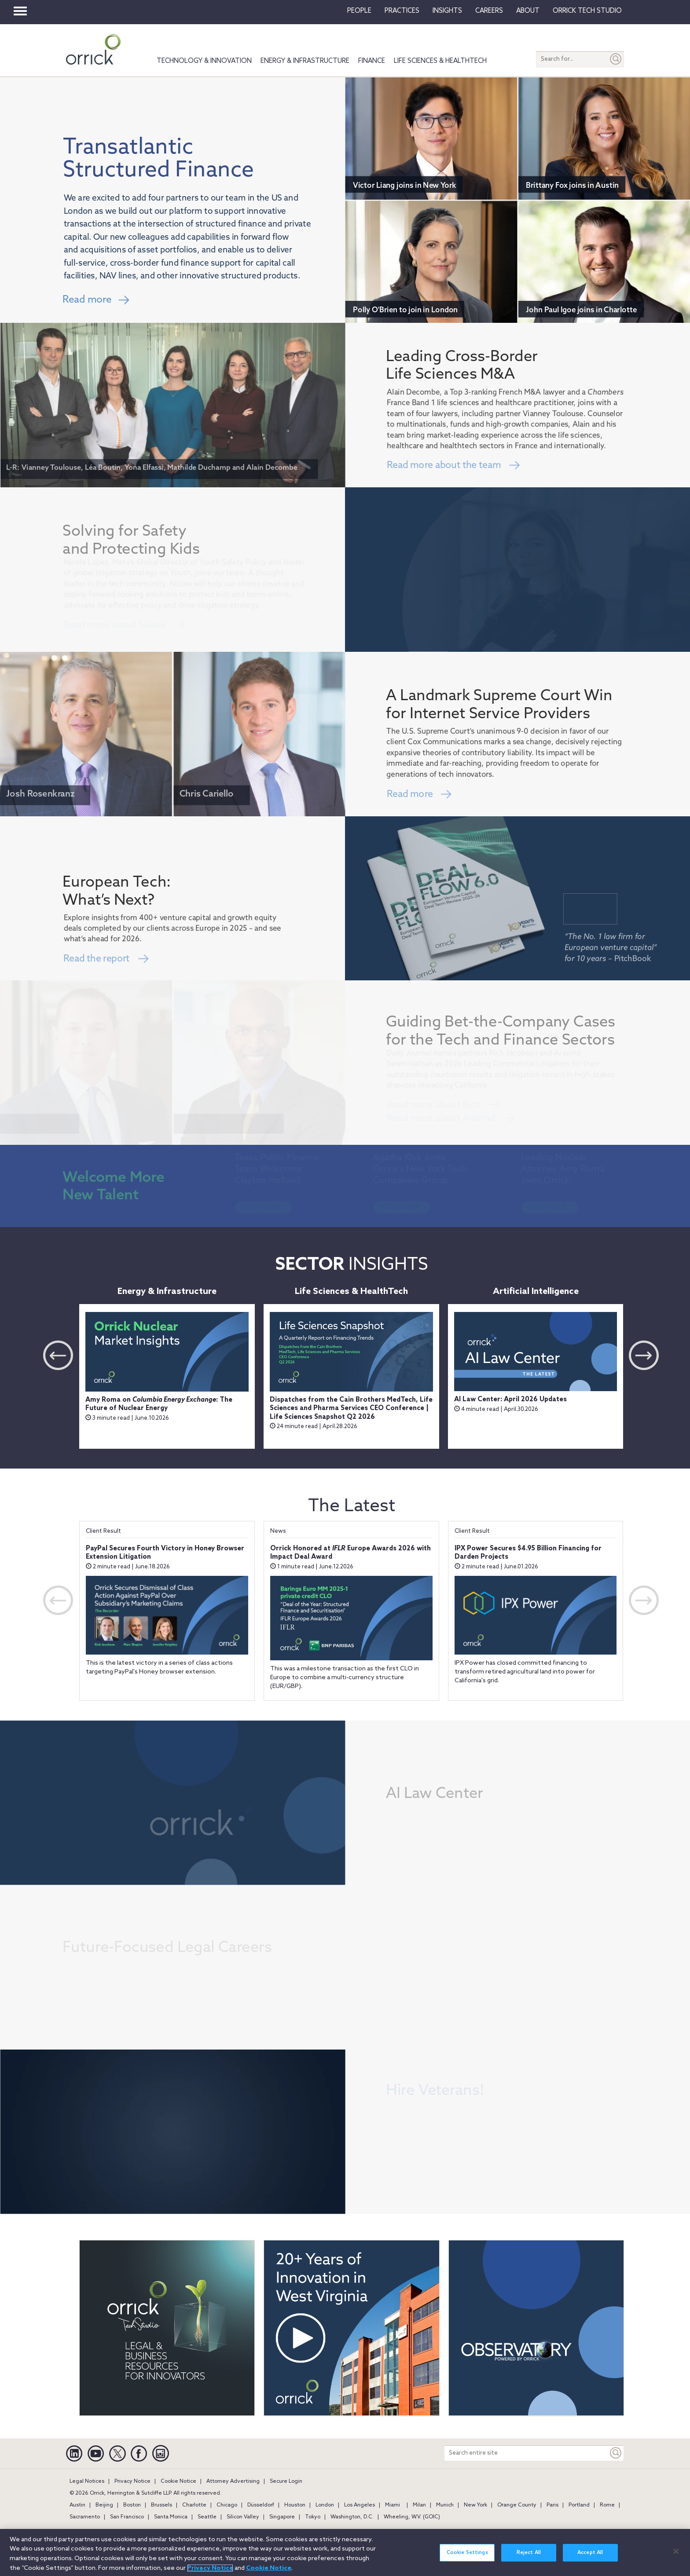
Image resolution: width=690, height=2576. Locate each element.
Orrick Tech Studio (587, 11)
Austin (77, 2505)
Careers (489, 11)
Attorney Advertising (233, 2481)
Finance (371, 61)
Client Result (103, 1531)
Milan (419, 2505)
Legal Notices (87, 2481)
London (325, 2505)
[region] (345, 2552)
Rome (607, 2505)
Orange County (516, 2505)
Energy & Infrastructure (305, 61)
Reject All (529, 2553)
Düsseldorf (260, 2505)
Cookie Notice (178, 2481)
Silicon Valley (243, 2517)
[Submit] (616, 59)
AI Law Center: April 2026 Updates (510, 1399)
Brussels (161, 2505)
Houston (294, 2505)
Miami (392, 2505)
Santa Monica (170, 2517)
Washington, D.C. (352, 2517)
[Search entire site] (526, 2453)
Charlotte (194, 2505)
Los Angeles (359, 2505)
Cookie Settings (467, 2553)
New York (475, 2505)
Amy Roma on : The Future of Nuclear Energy (158, 1404)
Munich (445, 2505)
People (359, 11)
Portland (579, 2505)
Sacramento (85, 2517)
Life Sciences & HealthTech (440, 61)
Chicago (227, 2505)
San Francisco (127, 2517)
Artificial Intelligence (536, 1291)
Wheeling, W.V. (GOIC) (412, 2517)
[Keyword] (616, 2453)
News (278, 1531)
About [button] (528, 11)
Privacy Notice (132, 2481)
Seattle (207, 2517)
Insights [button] (447, 11)
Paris (552, 2505)
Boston (132, 2505)
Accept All (590, 2553)
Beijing (104, 2505)
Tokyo (312, 2517)
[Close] (676, 2551)
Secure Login (286, 2481)
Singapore (282, 2517)
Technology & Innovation (204, 61)
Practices (402, 11)
